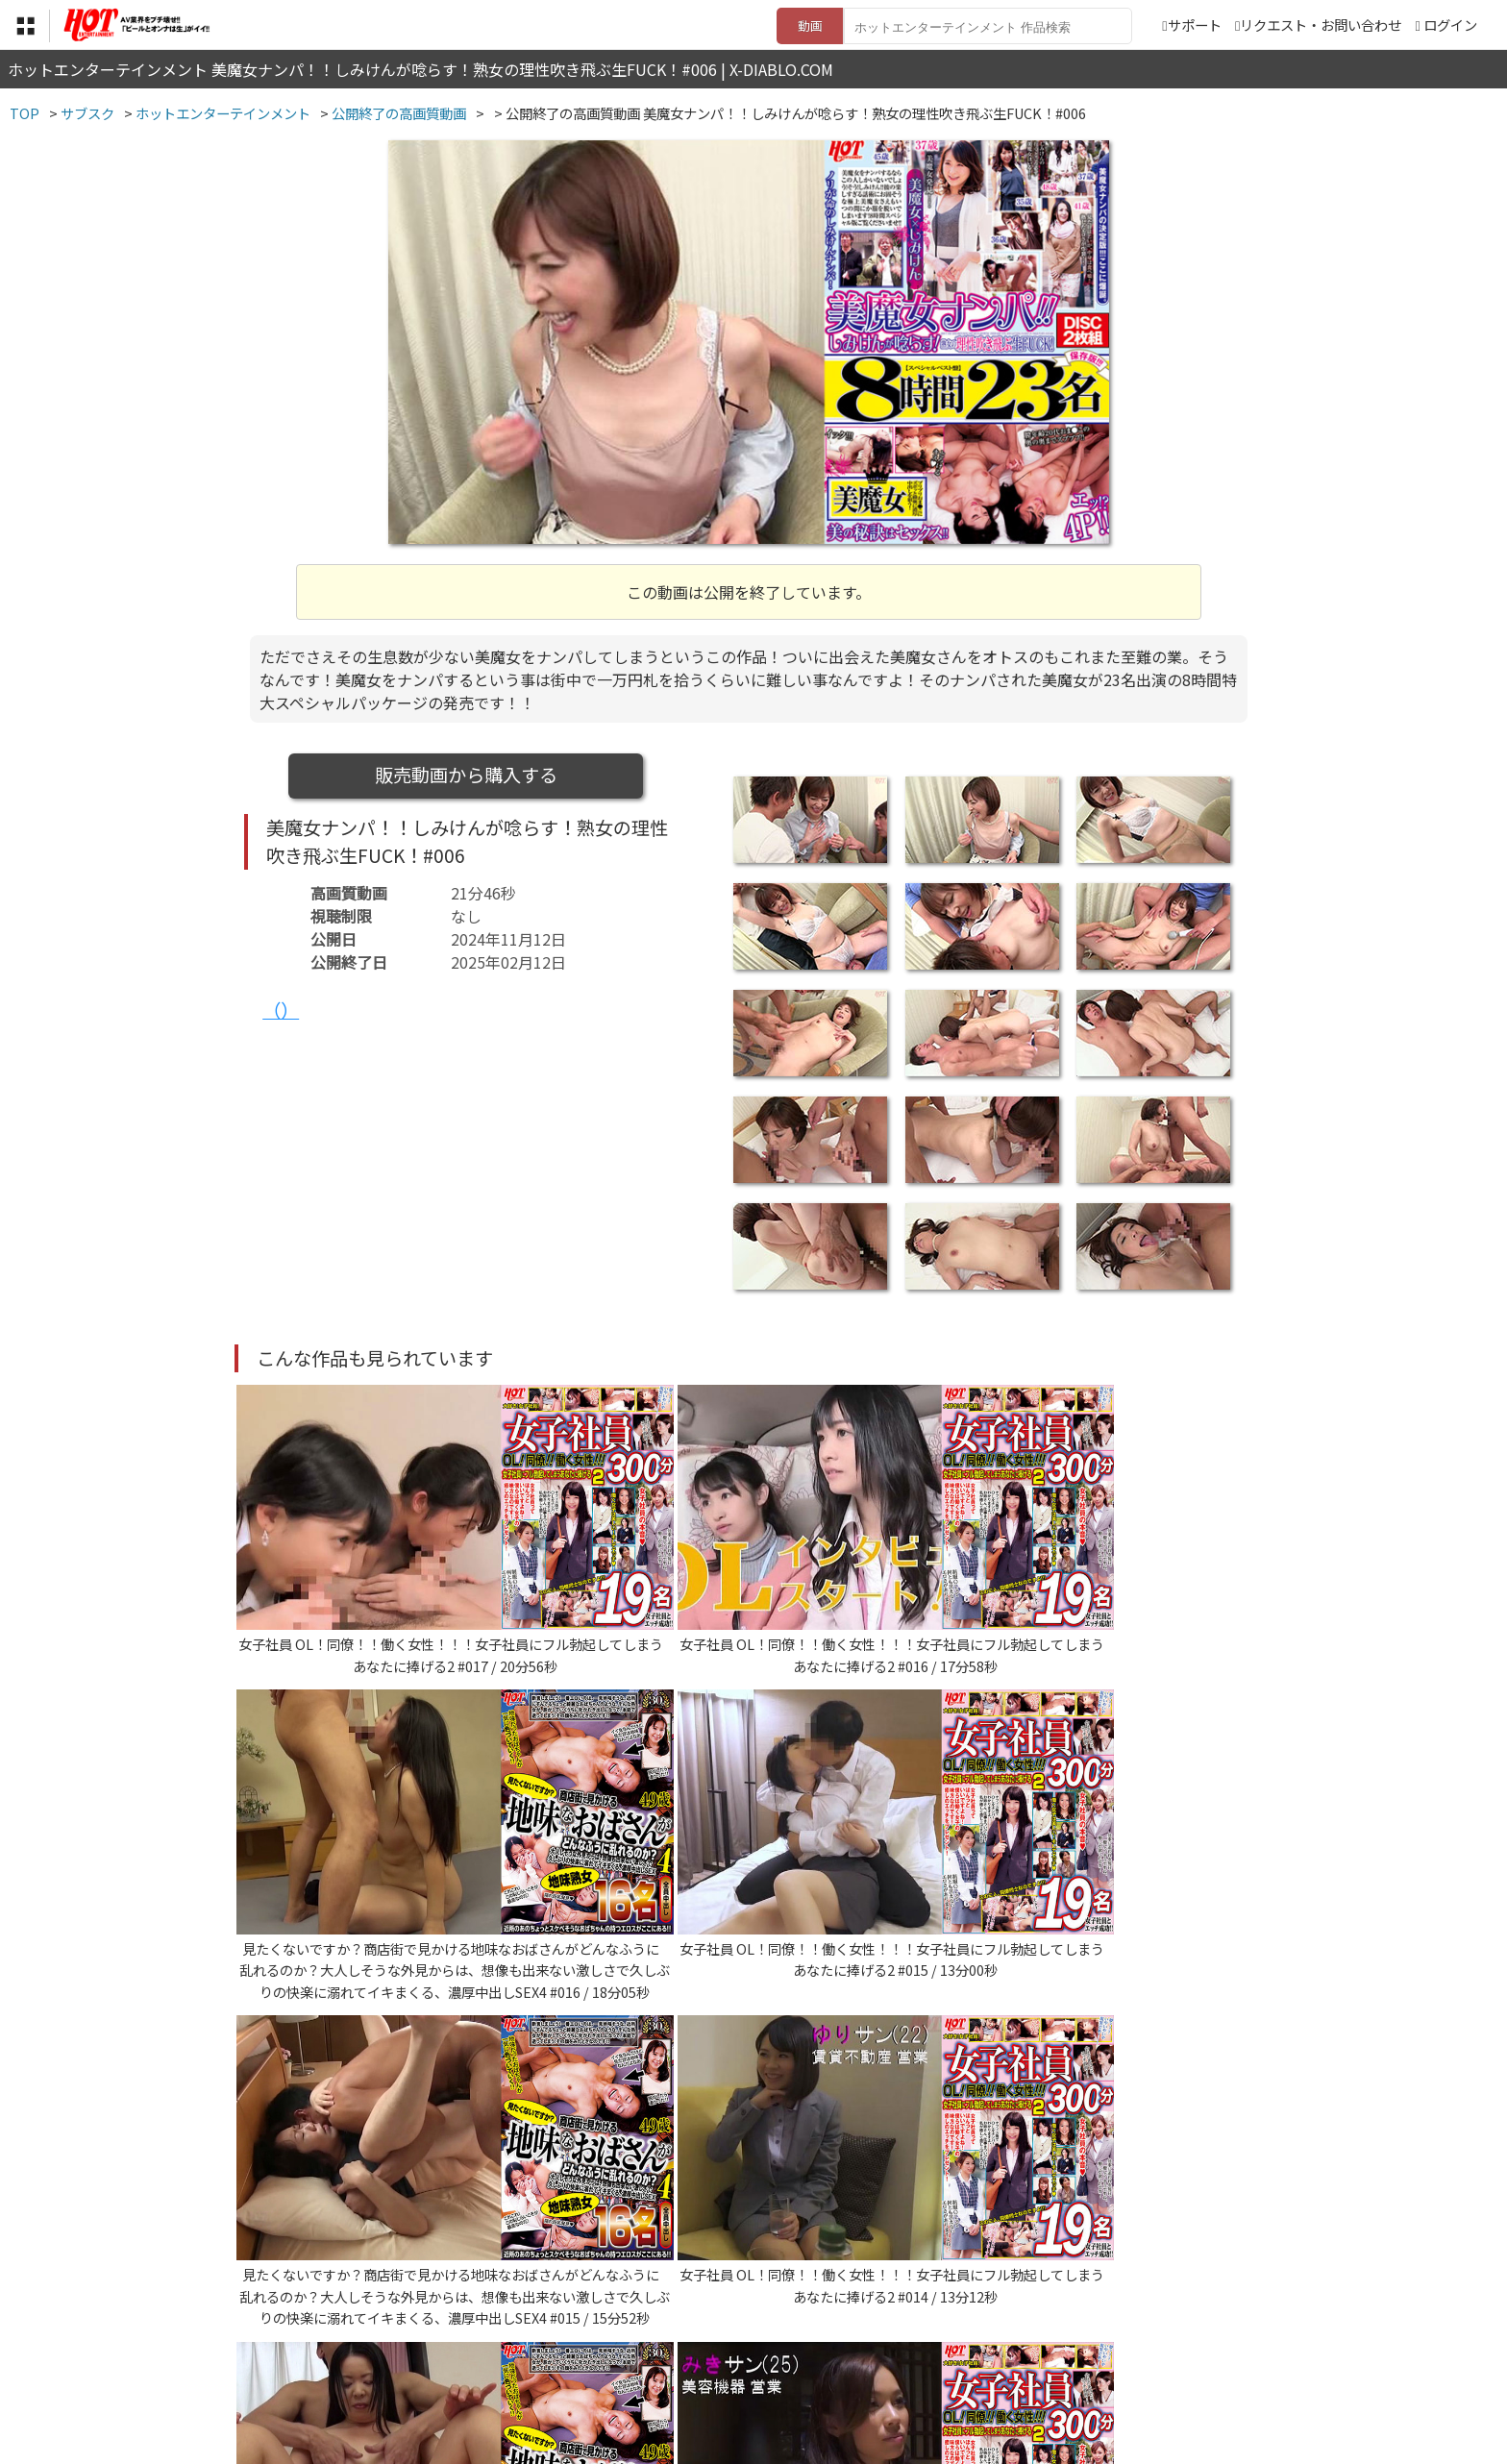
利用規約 (533, 2346)
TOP (469, 2346)
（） (280, 1010)
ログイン (1450, 24)
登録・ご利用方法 (739, 2346)
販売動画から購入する (466, 774)
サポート (1191, 24)
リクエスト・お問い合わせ (1318, 24)
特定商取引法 (622, 2346)
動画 (810, 25)
